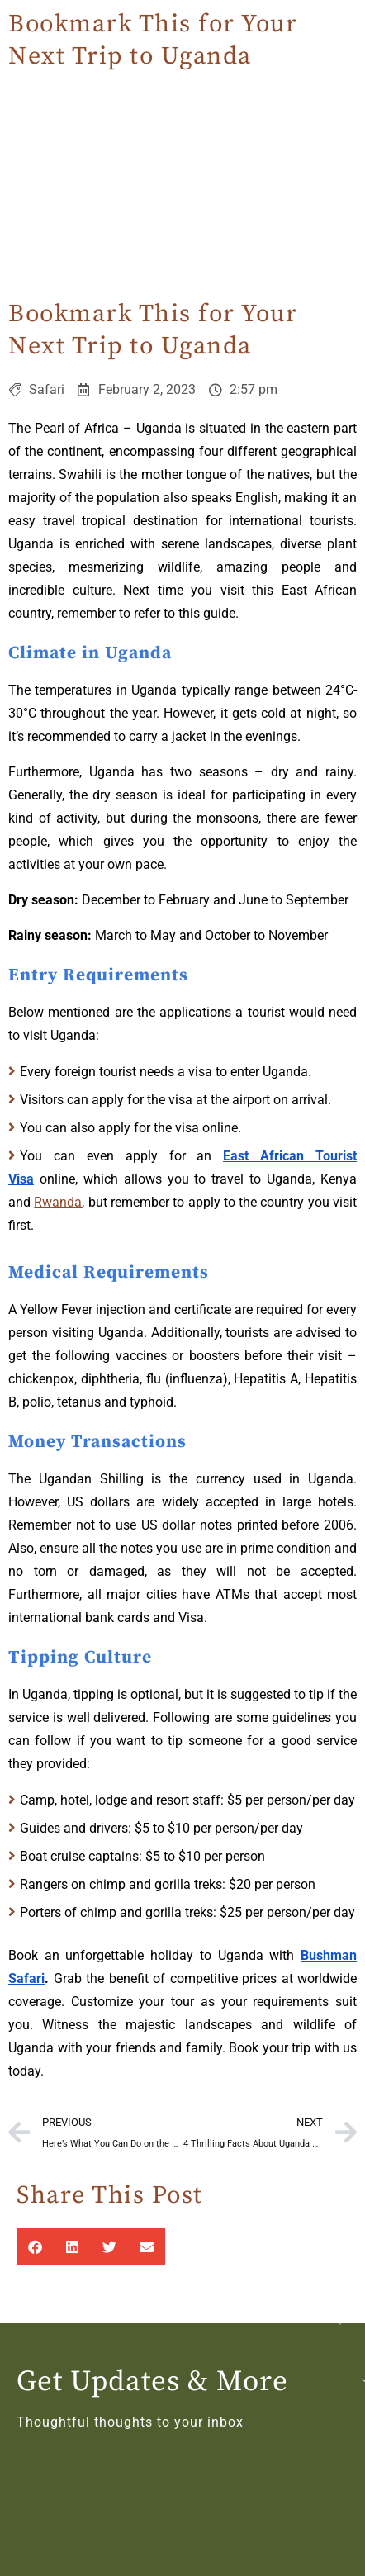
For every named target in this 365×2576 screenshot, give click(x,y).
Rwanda (58, 1202)
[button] (35, 2246)
